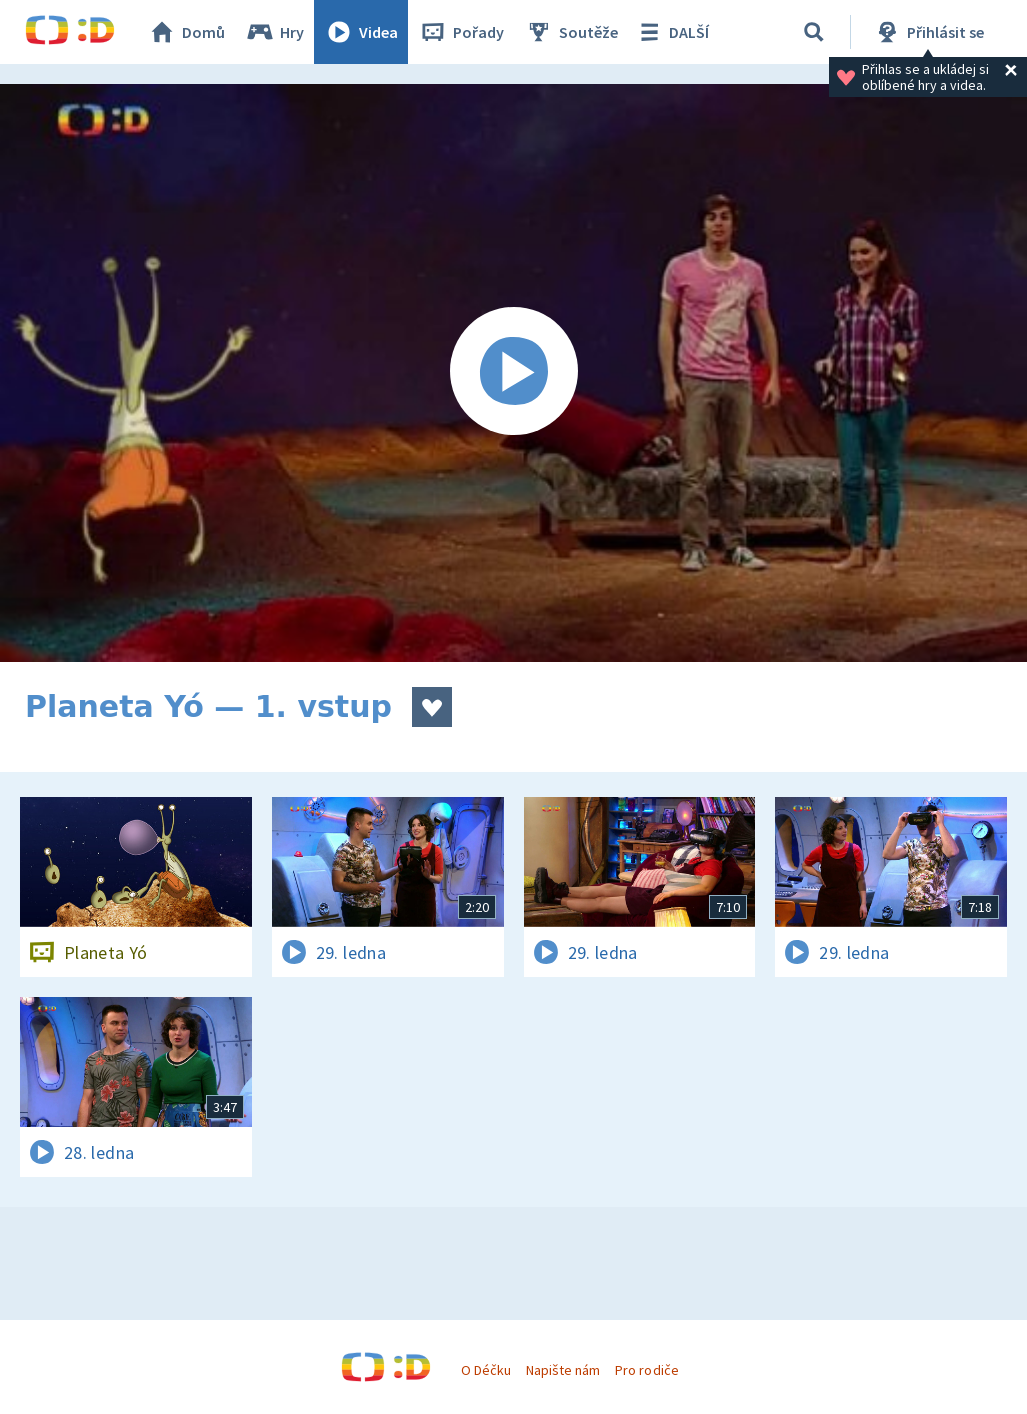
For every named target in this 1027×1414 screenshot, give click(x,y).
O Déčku (486, 1370)
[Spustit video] (513, 373)
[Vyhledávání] (814, 32)
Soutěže (571, 32)
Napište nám (563, 1370)
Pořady (461, 32)
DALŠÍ (671, 32)
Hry (274, 32)
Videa (361, 32)
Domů (186, 32)
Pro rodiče (646, 1370)
